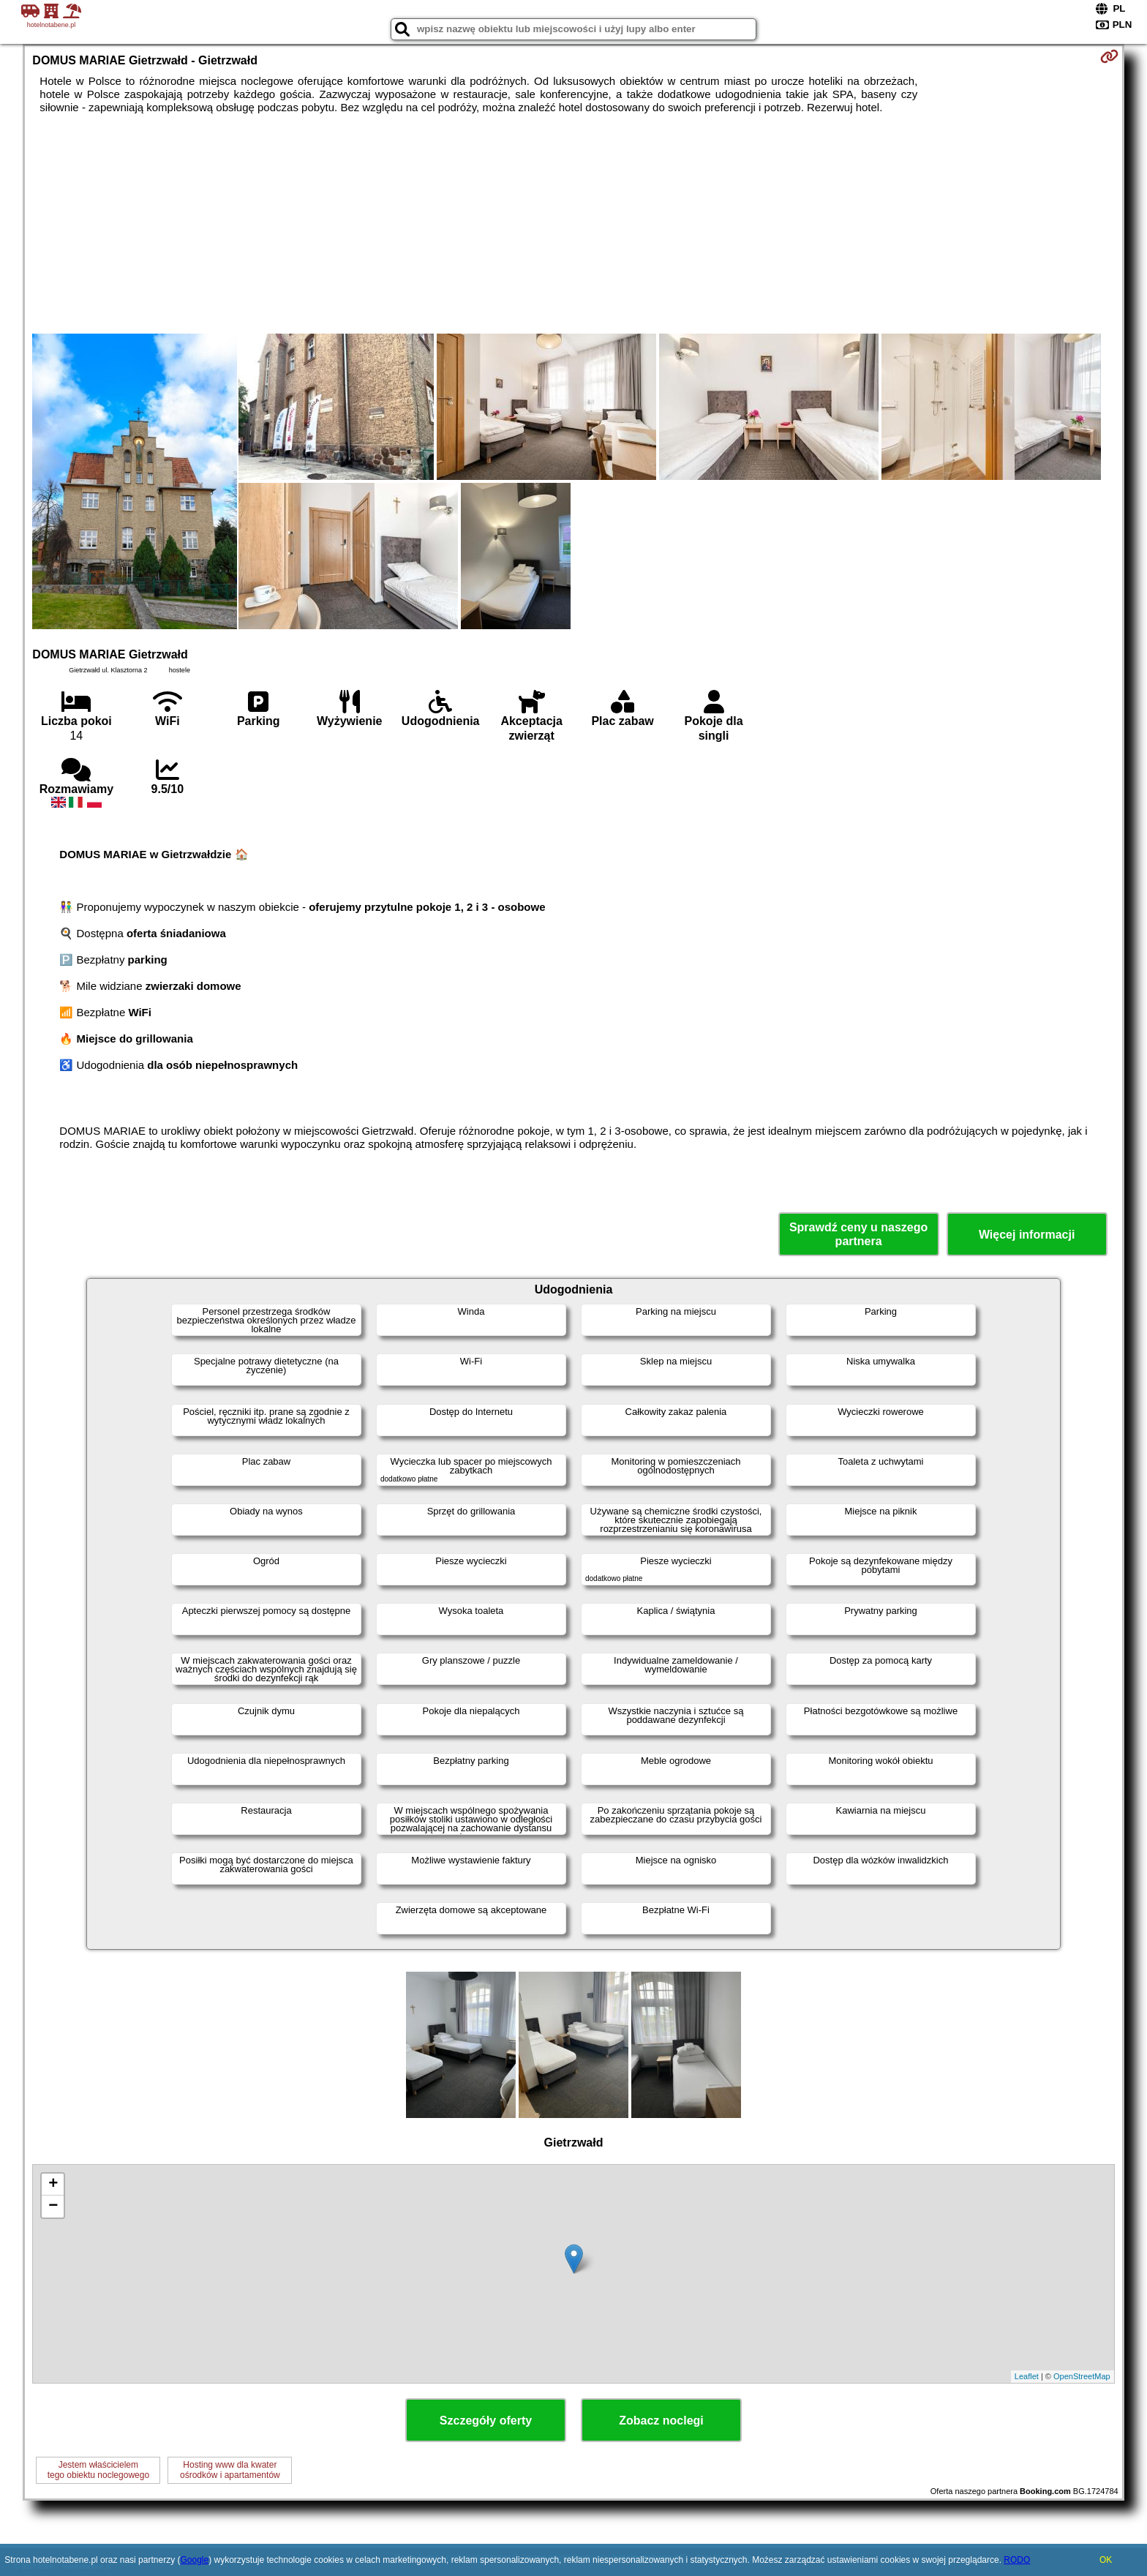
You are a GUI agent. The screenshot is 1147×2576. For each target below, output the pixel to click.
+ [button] (53, 2185)
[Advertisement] (573, 223)
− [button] (53, 2207)
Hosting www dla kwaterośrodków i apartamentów (230, 2470)
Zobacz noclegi (661, 2420)
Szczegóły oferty (486, 2420)
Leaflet (1027, 2376)
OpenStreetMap (1081, 2376)
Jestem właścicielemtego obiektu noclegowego (98, 2470)
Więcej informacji (1027, 1234)
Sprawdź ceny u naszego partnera (858, 1234)
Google (194, 2560)
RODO (1017, 2560)
